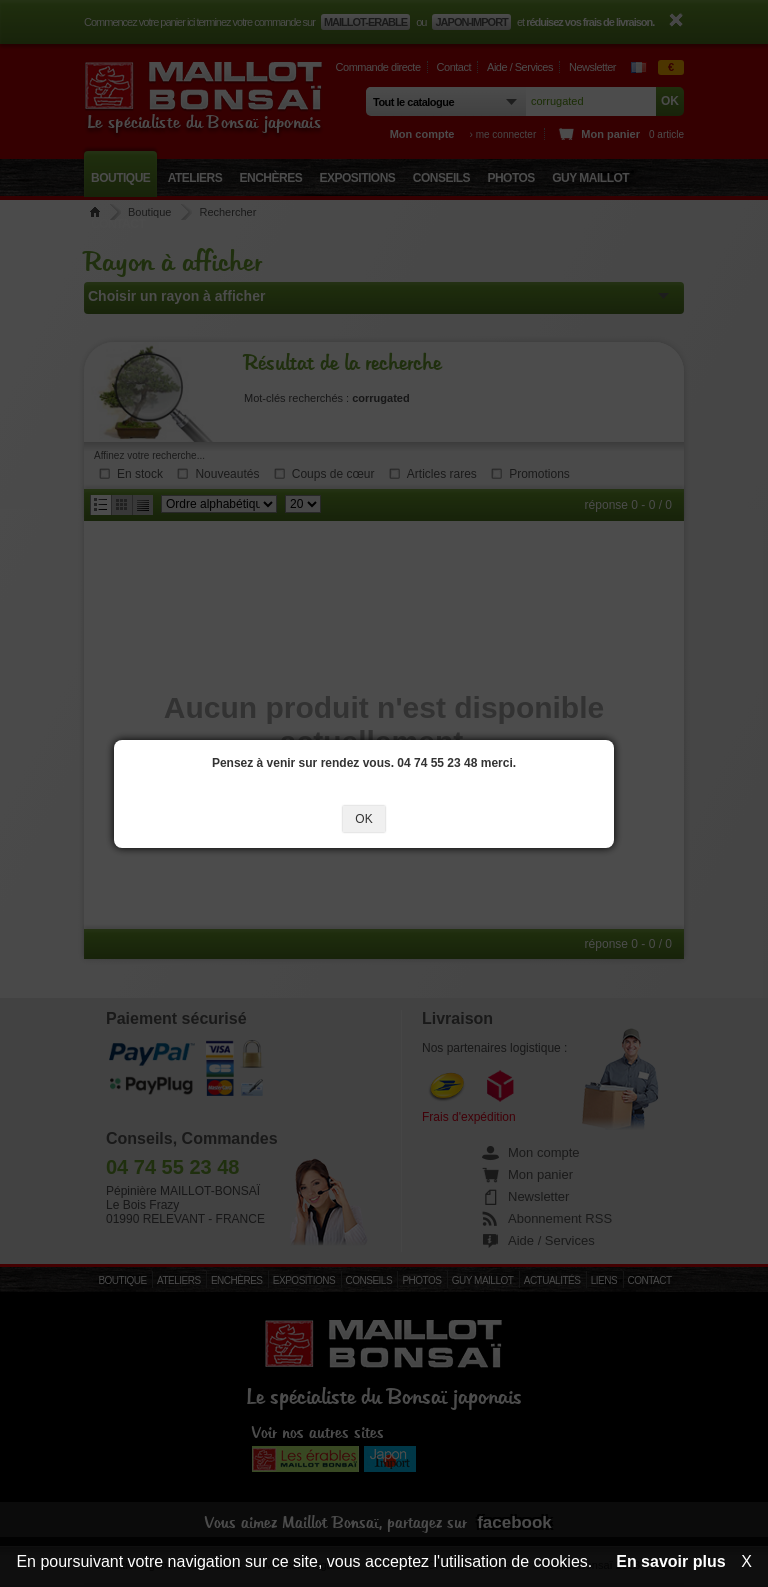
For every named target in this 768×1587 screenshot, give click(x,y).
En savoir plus (670, 1561)
